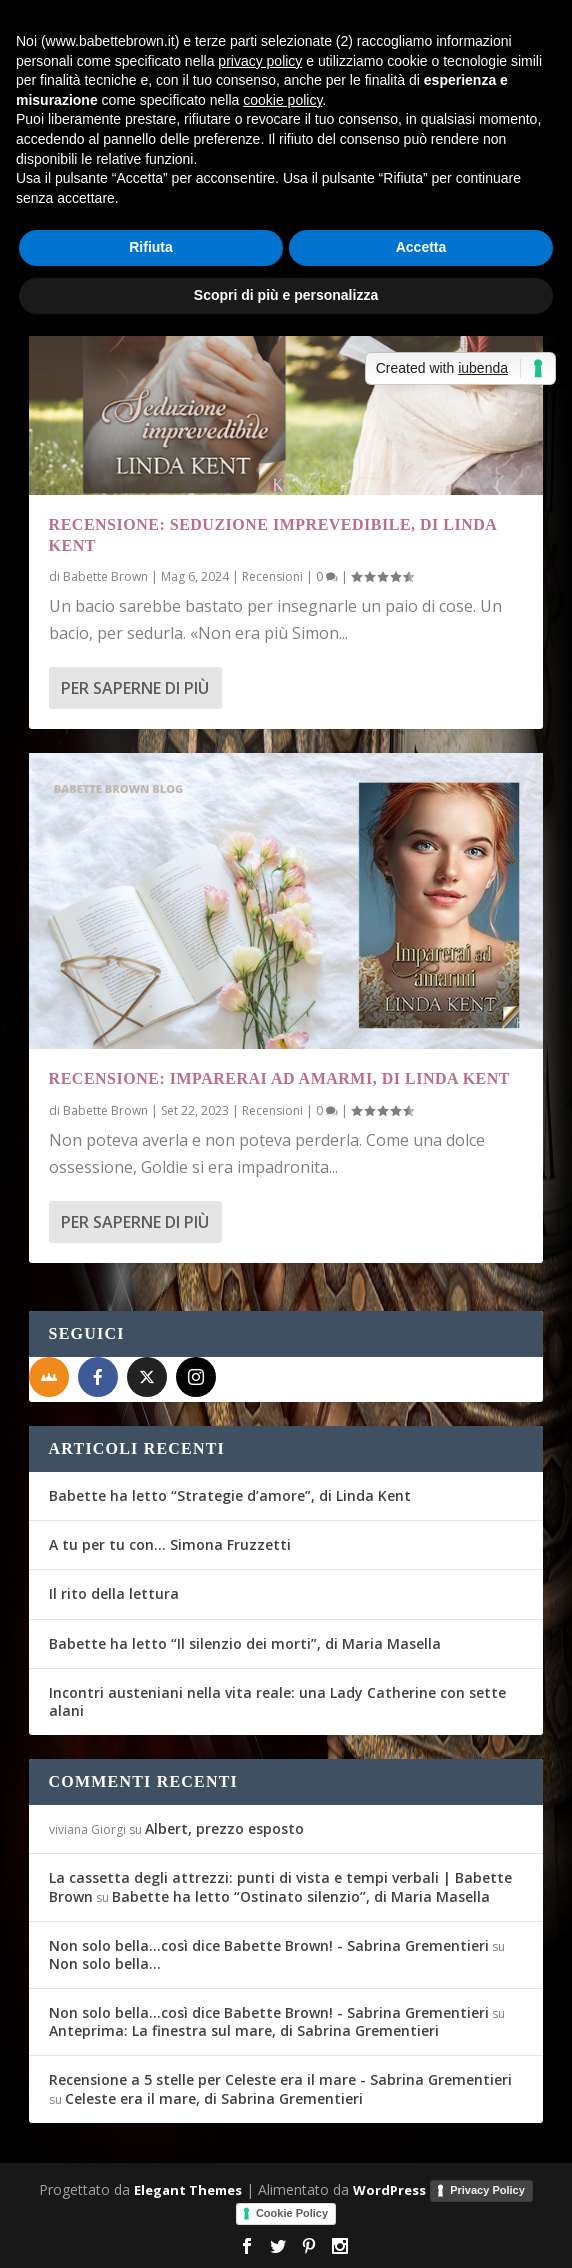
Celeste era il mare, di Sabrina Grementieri (214, 2098)
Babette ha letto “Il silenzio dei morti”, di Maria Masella (245, 1643)
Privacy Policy (487, 2190)
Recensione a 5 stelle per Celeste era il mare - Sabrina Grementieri (280, 2079)
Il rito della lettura (114, 1593)
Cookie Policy (292, 2213)
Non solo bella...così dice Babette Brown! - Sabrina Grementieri (269, 1945)
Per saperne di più (135, 688)
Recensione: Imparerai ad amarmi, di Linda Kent (279, 1078)
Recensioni (272, 576)
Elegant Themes (188, 2190)
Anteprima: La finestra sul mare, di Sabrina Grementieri (244, 2030)
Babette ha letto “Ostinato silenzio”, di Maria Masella (301, 1896)
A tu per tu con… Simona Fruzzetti (170, 1544)
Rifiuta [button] (151, 247)
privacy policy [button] (260, 61)
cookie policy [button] (282, 100)
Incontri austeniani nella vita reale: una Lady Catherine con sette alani (277, 1701)
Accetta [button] (421, 247)
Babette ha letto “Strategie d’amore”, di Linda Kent (230, 1495)
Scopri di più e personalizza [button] (286, 295)
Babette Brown (105, 576)
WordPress (389, 2190)
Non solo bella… (105, 1963)
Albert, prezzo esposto (224, 1828)
